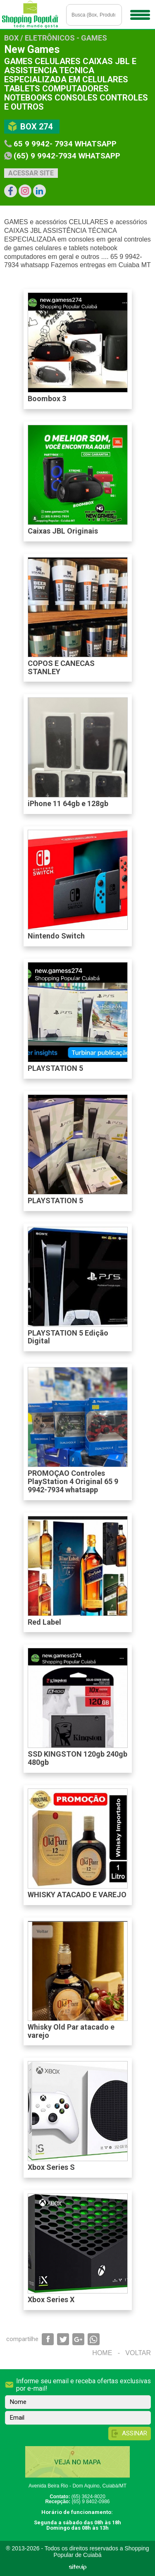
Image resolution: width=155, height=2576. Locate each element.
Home (102, 2353)
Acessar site (31, 173)
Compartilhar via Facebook (48, 2339)
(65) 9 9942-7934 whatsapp (67, 155)
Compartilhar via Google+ (78, 2339)
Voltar (138, 2353)
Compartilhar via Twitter (63, 2339)
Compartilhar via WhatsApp (94, 2339)
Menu (139, 12)
